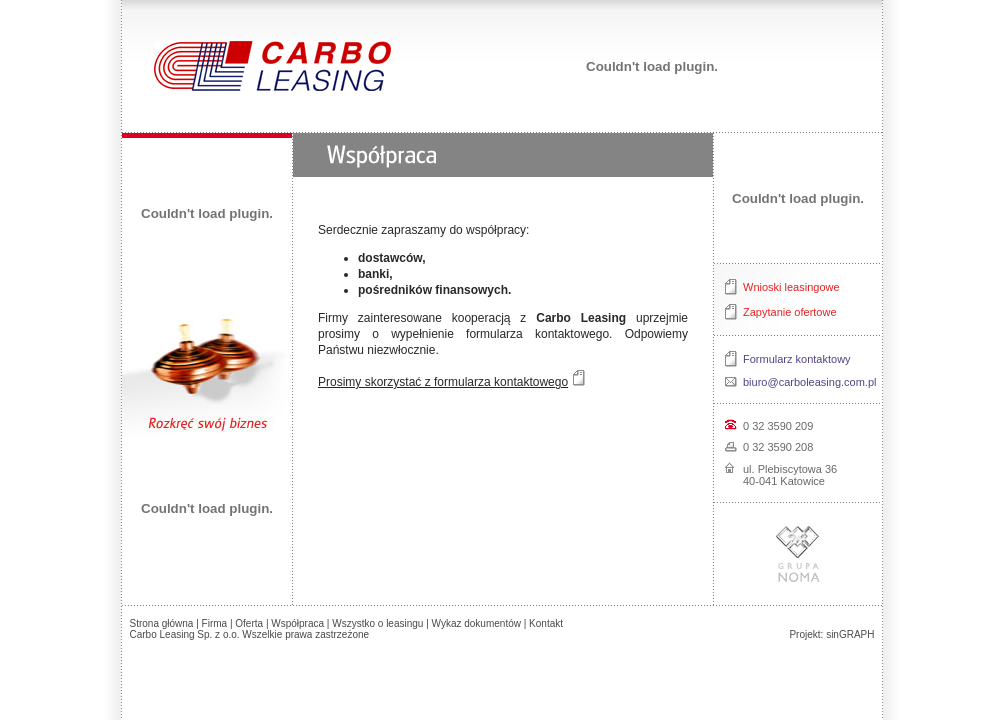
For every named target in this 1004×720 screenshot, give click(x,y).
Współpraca (297, 623)
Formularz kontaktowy (797, 359)
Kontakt (546, 623)
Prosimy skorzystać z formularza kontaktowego (443, 382)
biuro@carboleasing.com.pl (809, 382)
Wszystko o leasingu (377, 623)
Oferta (249, 623)
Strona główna (162, 623)
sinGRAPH (850, 634)
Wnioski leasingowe (791, 287)
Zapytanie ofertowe (790, 312)
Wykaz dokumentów (476, 623)
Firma (215, 623)
